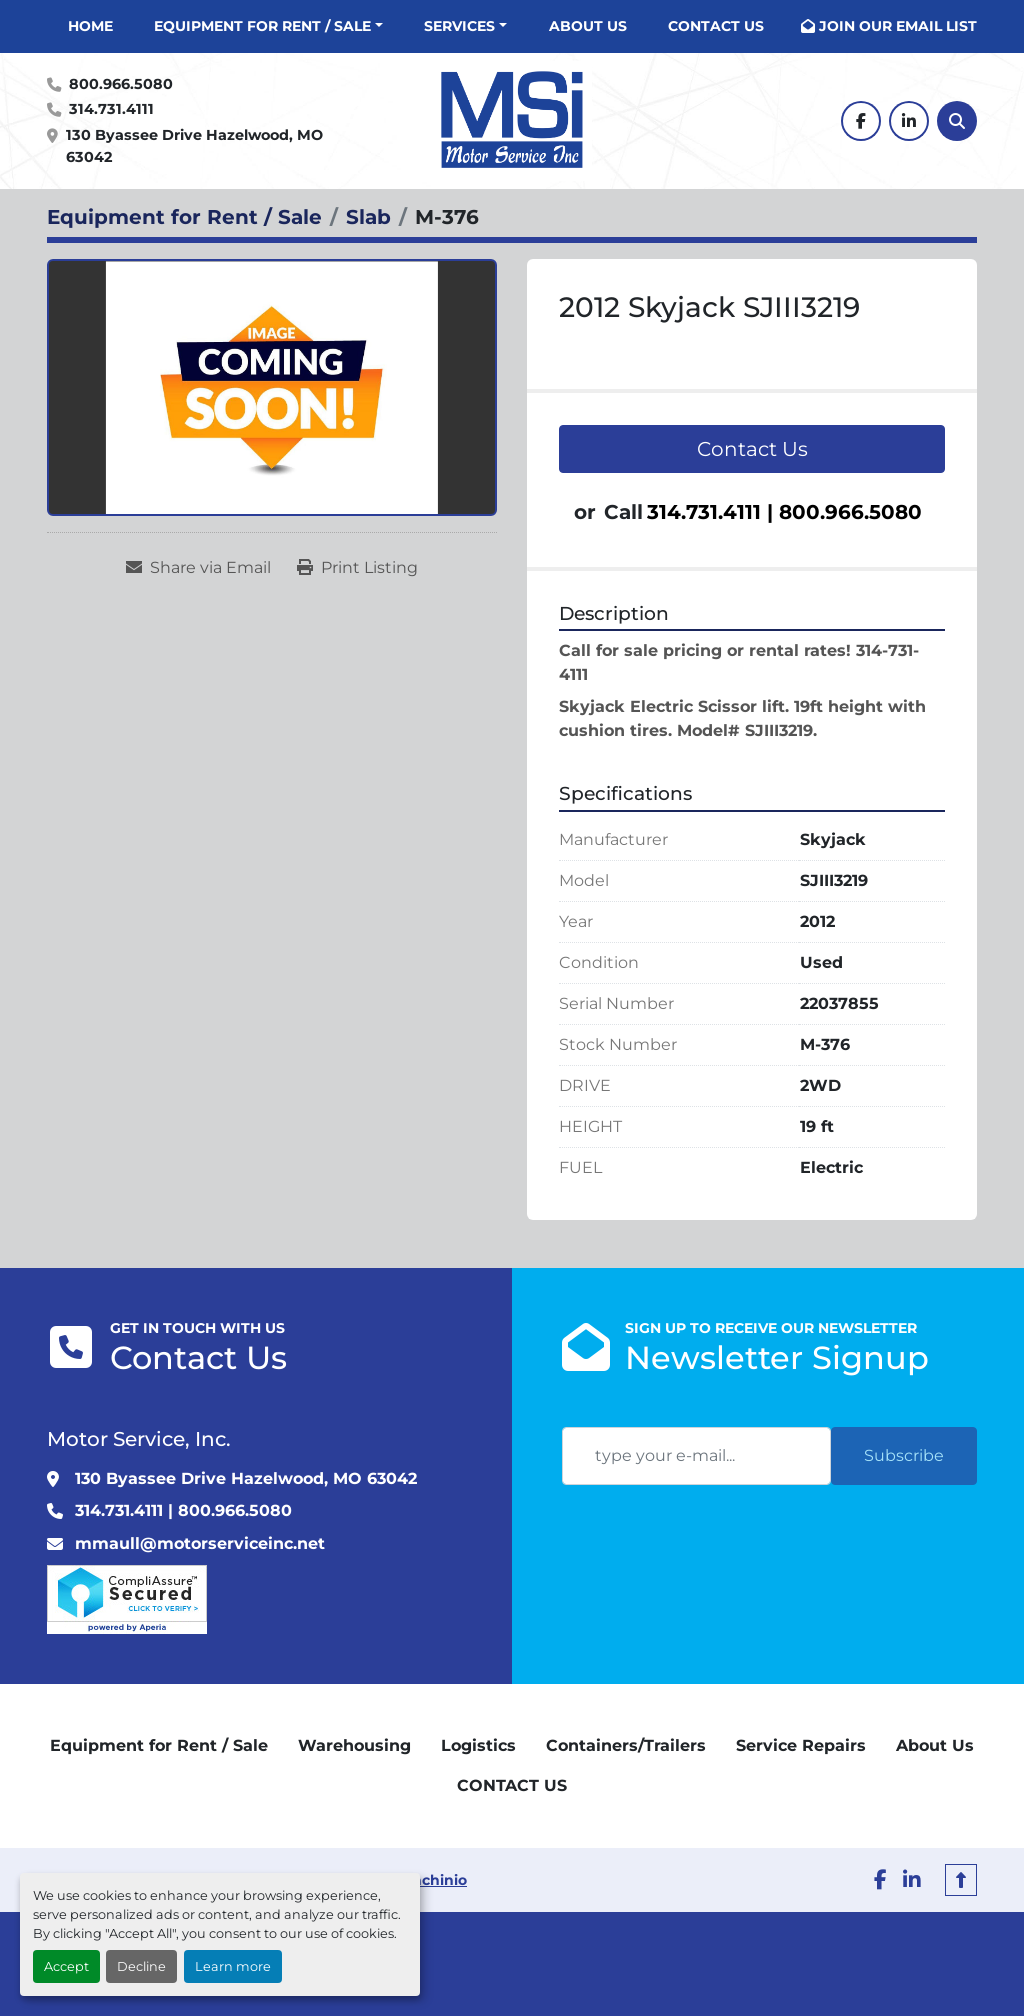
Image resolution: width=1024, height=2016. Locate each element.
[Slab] (368, 217)
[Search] (957, 121)
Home (90, 26)
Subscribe (904, 1455)
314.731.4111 (111, 109)
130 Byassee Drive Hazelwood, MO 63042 (196, 146)
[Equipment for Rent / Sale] (184, 217)
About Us (588, 26)
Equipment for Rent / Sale (262, 26)
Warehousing (354, 1745)
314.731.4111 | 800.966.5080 (784, 512)
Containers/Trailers (626, 1745)
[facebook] (861, 121)
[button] (268, 26)
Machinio (433, 1880)
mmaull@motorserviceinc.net (200, 1543)
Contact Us (752, 449)
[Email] (696, 1456)
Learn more (233, 1966)
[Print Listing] (357, 568)
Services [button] (459, 26)
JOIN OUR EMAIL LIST (898, 26)
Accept (66, 1966)
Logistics (478, 1745)
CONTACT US (716, 26)
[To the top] (961, 1880)
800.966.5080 (121, 84)
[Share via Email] (198, 568)
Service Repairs (801, 1745)
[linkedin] (909, 121)
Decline (141, 1966)
